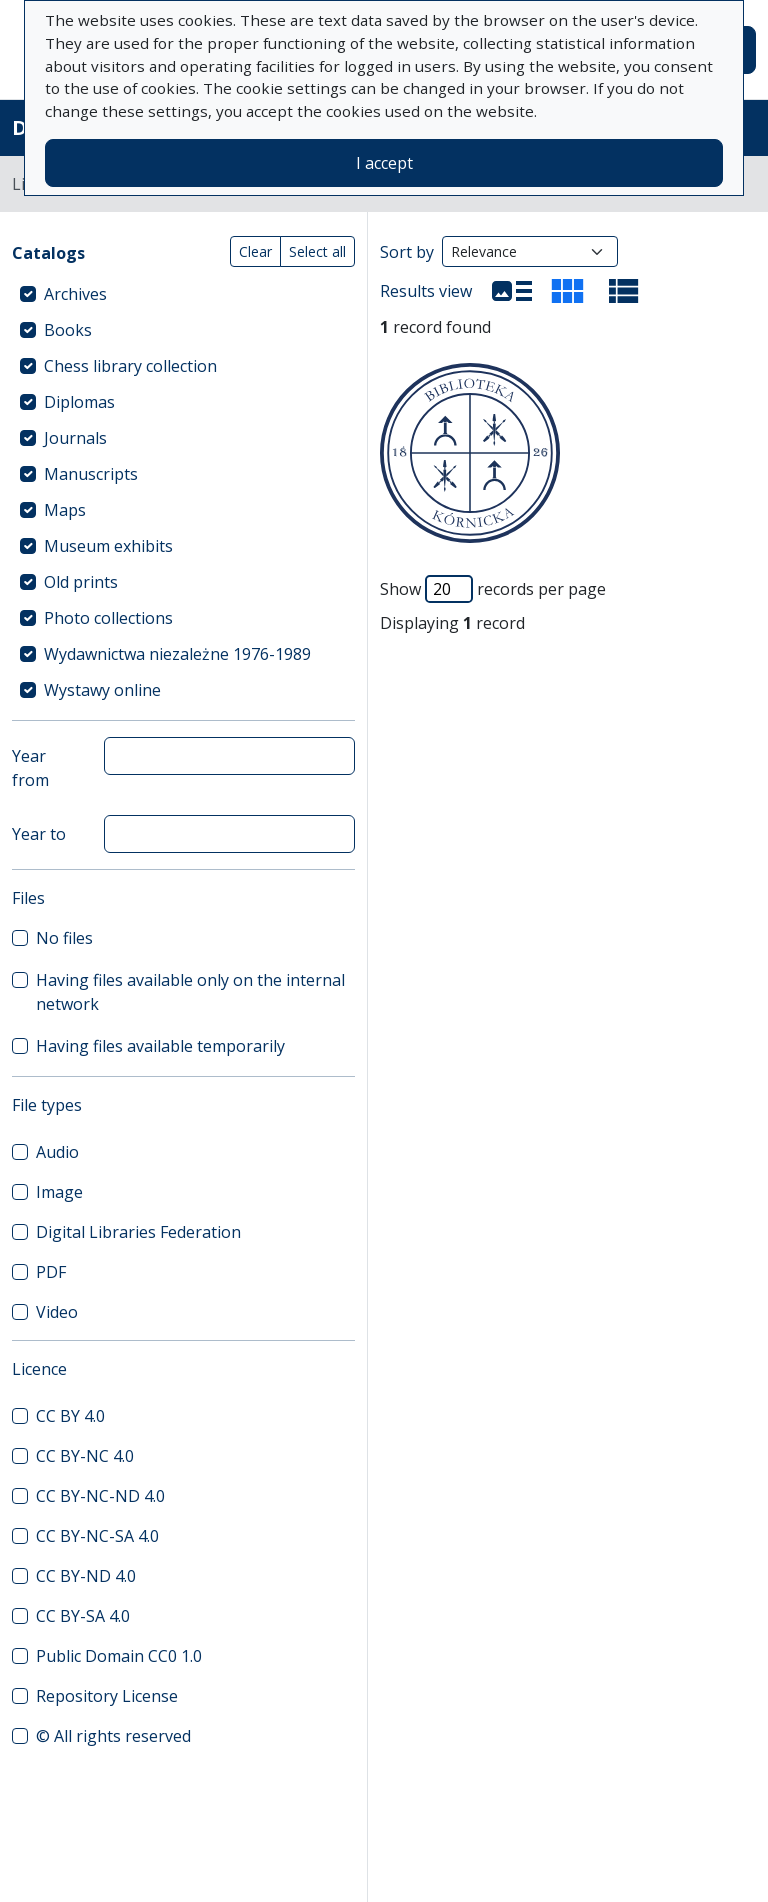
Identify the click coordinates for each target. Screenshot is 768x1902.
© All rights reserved (113, 1736)
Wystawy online (102, 690)
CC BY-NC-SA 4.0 (97, 1536)
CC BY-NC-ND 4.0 (100, 1496)
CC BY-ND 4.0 (86, 1576)
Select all (317, 251)
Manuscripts (91, 474)
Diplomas (79, 402)
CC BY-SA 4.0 (83, 1616)
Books (68, 330)
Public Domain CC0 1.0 (119, 1656)
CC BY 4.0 (70, 1416)
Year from (30, 768)
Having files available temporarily (160, 1046)
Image (59, 1192)
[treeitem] (183, 294)
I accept (384, 163)
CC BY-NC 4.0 (85, 1456)
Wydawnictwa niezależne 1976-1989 (177, 654)
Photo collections (108, 618)
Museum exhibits (108, 546)
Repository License (107, 1696)
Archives (75, 294)
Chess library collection (130, 366)
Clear (255, 251)
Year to (39, 834)
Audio (57, 1152)
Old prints (81, 582)
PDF (51, 1272)
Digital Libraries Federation (138, 1232)
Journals (75, 438)
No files (64, 938)
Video (57, 1312)
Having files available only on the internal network (190, 992)
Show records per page (493, 589)
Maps (65, 510)
